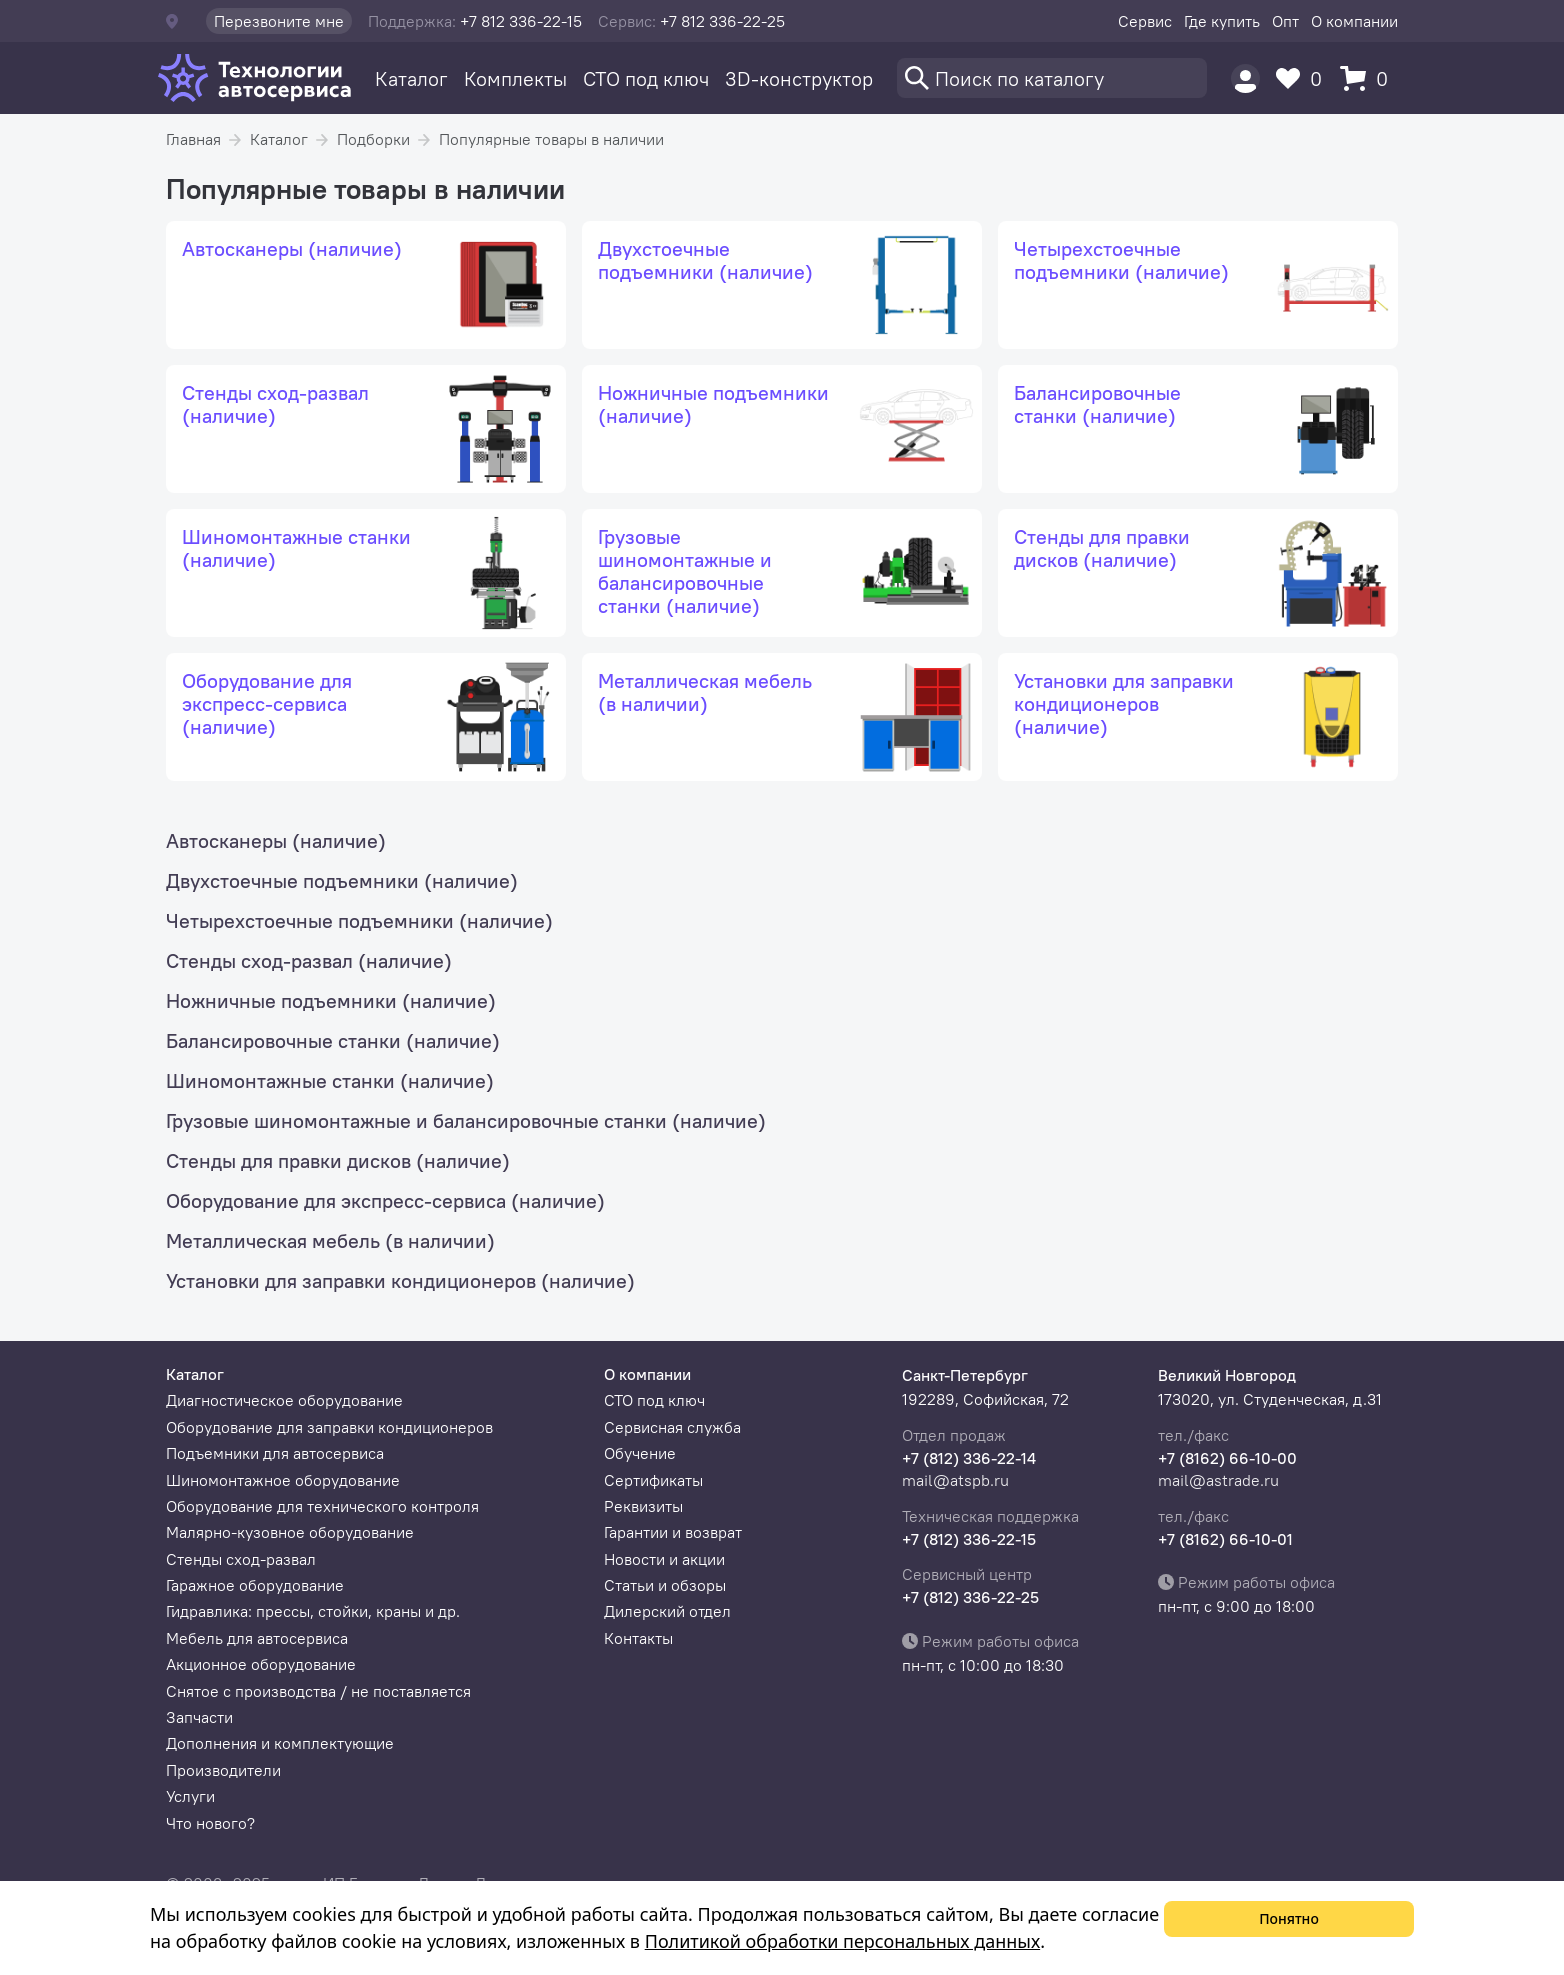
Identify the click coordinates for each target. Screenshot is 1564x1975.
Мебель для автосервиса (257, 1638)
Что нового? (210, 1823)
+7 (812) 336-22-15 (969, 1539)
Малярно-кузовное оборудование (290, 1532)
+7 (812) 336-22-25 (970, 1597)
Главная (193, 139)
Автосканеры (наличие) (276, 840)
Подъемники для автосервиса (275, 1453)
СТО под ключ (646, 78)
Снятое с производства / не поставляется (318, 1691)
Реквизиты (643, 1506)
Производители (223, 1770)
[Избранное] (1304, 78)
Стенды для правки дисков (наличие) (338, 1160)
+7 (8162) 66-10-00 (1227, 1458)
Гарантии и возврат (673, 1532)
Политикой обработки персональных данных (842, 1941)
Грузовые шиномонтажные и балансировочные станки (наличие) (466, 1120)
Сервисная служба (672, 1427)
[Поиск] (1052, 78)
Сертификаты (653, 1480)
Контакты (638, 1638)
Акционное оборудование (261, 1664)
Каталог (411, 78)
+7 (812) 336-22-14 (969, 1458)
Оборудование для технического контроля (322, 1506)
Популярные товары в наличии (551, 139)
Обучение (640, 1453)
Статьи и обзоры (665, 1585)
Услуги (190, 1796)
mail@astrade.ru (1218, 1480)
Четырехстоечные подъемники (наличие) (359, 920)
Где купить (1222, 21)
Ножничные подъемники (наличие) (331, 1000)
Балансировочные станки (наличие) (333, 1040)
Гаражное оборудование (255, 1585)
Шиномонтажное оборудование (283, 1480)
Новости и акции (664, 1559)
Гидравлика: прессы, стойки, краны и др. (313, 1611)
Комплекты (515, 78)
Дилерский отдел (667, 1611)
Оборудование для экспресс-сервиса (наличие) (385, 1200)
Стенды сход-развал (241, 1559)
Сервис (1145, 21)
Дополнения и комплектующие (280, 1743)
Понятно (1289, 1918)
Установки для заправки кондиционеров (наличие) (400, 1280)
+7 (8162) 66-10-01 (1225, 1539)
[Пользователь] (1245, 78)
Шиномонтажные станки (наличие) (330, 1080)
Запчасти (199, 1717)
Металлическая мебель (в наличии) (330, 1240)
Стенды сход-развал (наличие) (309, 960)
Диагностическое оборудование (284, 1400)
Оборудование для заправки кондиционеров (329, 1427)
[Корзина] (1369, 78)
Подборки (373, 139)
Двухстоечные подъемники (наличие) (342, 880)
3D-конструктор (799, 78)
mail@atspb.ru (955, 1480)
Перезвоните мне (279, 21)
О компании (1354, 21)
